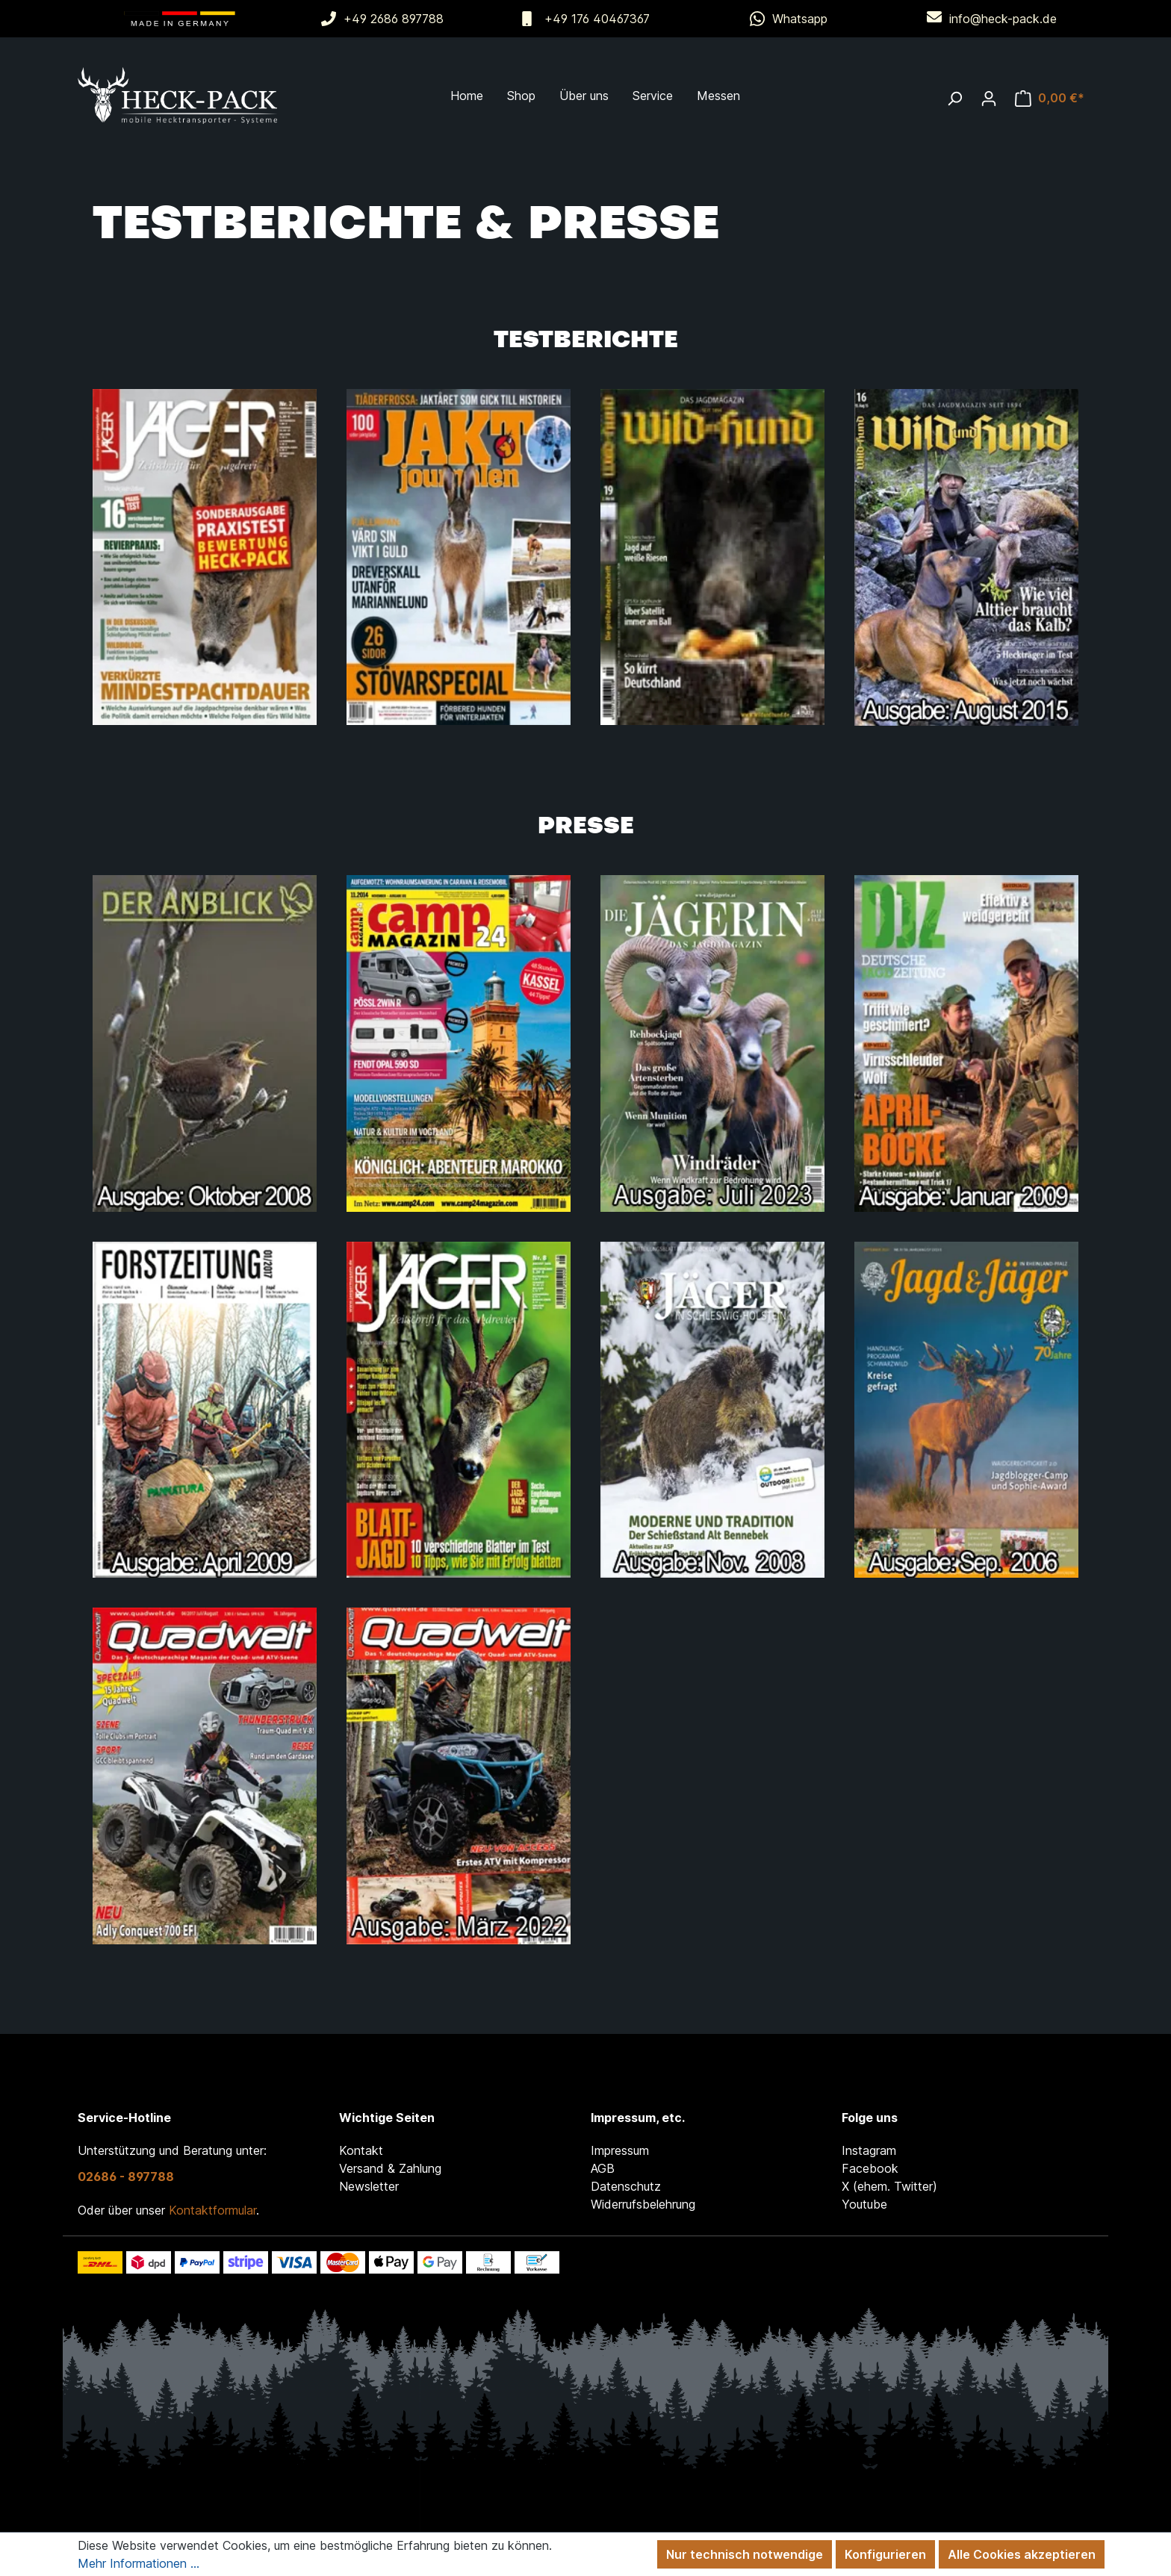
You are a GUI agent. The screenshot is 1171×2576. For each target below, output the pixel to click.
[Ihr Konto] (989, 98)
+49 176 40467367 (597, 18)
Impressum (620, 2150)
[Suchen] (954, 98)
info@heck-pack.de (1003, 18)
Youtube (864, 2204)
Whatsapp (799, 18)
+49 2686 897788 (394, 18)
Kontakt (361, 2150)
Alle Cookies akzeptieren (1022, 2554)
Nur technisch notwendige (744, 2554)
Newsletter (369, 2186)
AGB (603, 2168)
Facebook (870, 2168)
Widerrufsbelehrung (643, 2204)
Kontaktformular (212, 2210)
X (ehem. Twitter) (889, 2186)
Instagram (869, 2150)
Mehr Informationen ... (138, 2563)
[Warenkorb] (1049, 98)
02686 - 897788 (126, 2176)
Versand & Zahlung (390, 2168)
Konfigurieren (885, 2554)
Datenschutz (626, 2186)
